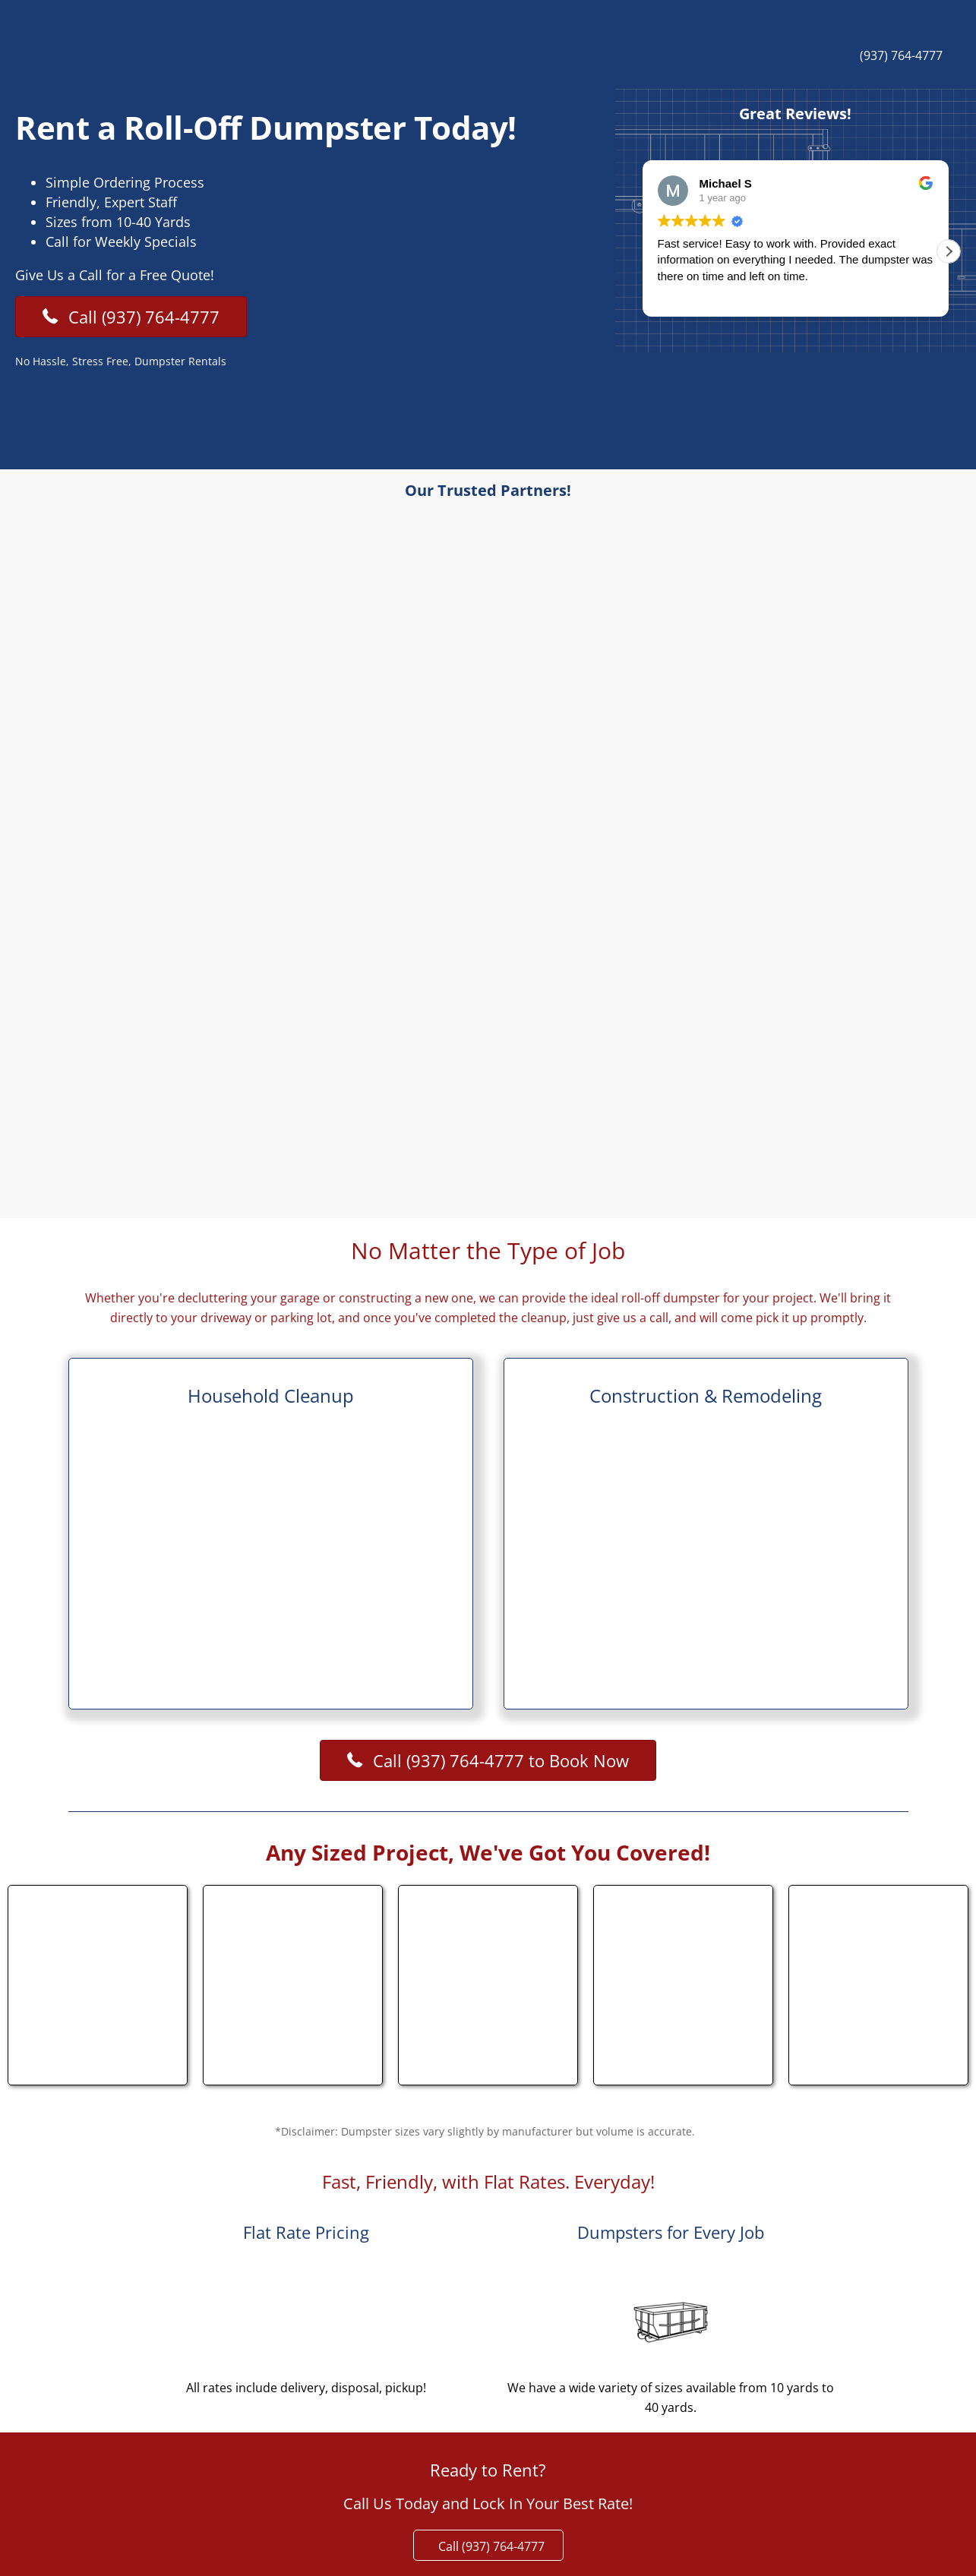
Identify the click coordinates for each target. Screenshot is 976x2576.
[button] (948, 251)
